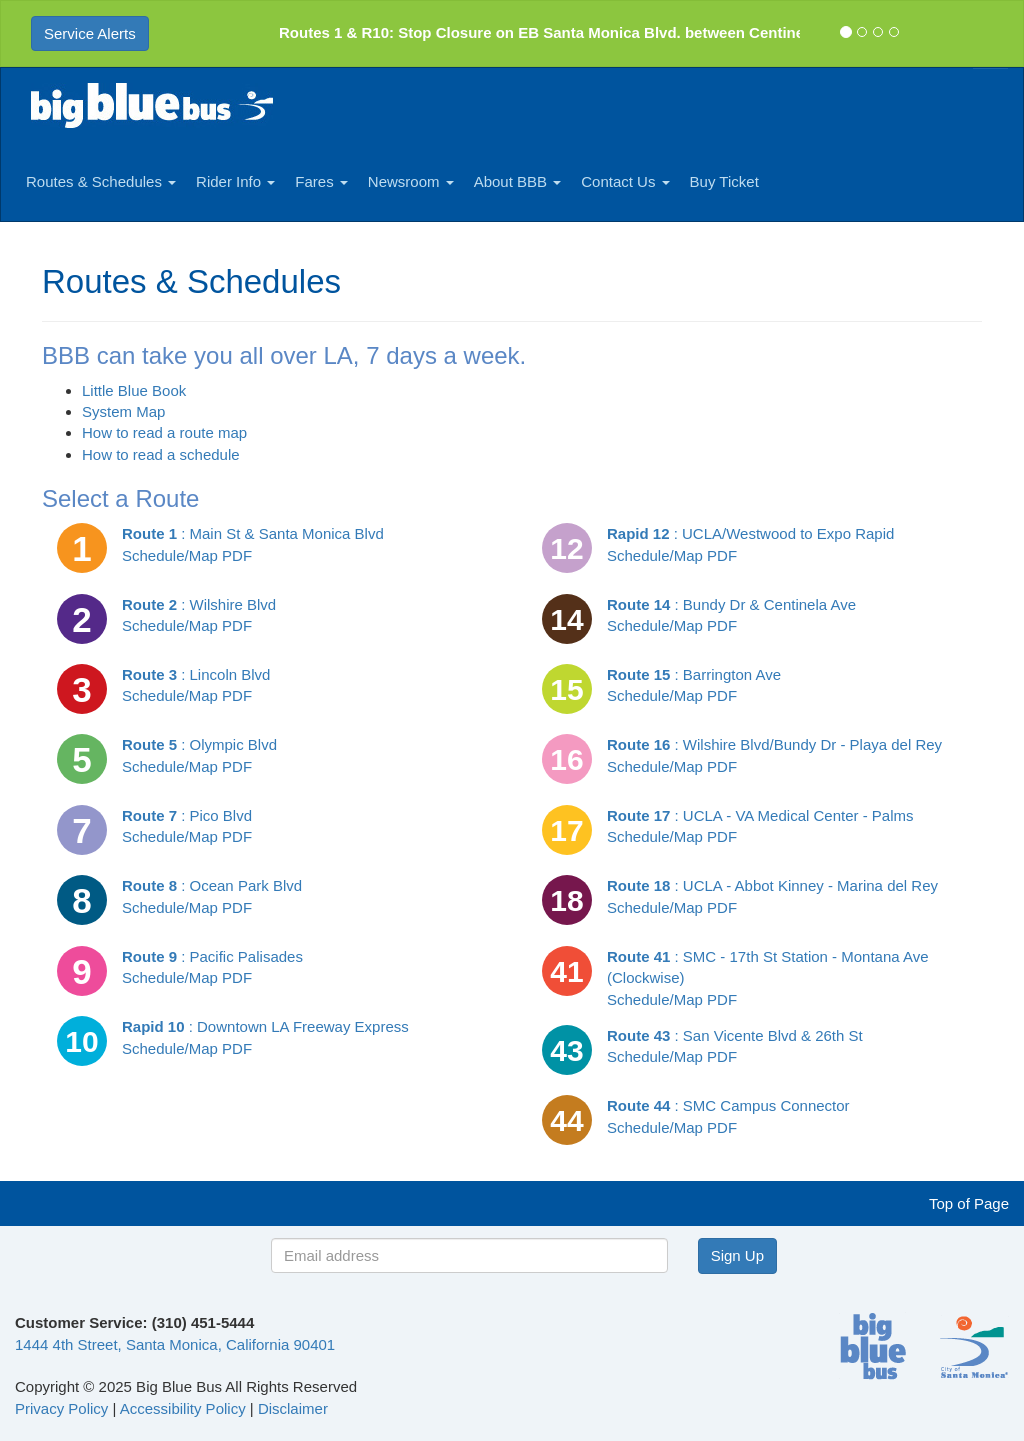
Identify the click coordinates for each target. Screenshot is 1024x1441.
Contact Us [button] (625, 181)
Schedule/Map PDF (187, 555)
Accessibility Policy (183, 1408)
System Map (123, 411)
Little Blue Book (134, 390)
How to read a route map (164, 432)
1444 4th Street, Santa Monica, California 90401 (175, 1344)
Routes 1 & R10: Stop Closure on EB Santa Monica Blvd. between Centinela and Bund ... (593, 32)
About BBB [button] (518, 181)
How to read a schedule (161, 454)
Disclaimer (293, 1408)
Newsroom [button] (411, 181)
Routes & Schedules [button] (101, 181)
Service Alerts (90, 33)
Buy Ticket (724, 181)
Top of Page (969, 1203)
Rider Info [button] (235, 181)
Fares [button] (321, 181)
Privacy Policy (61, 1408)
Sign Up (737, 1255)
